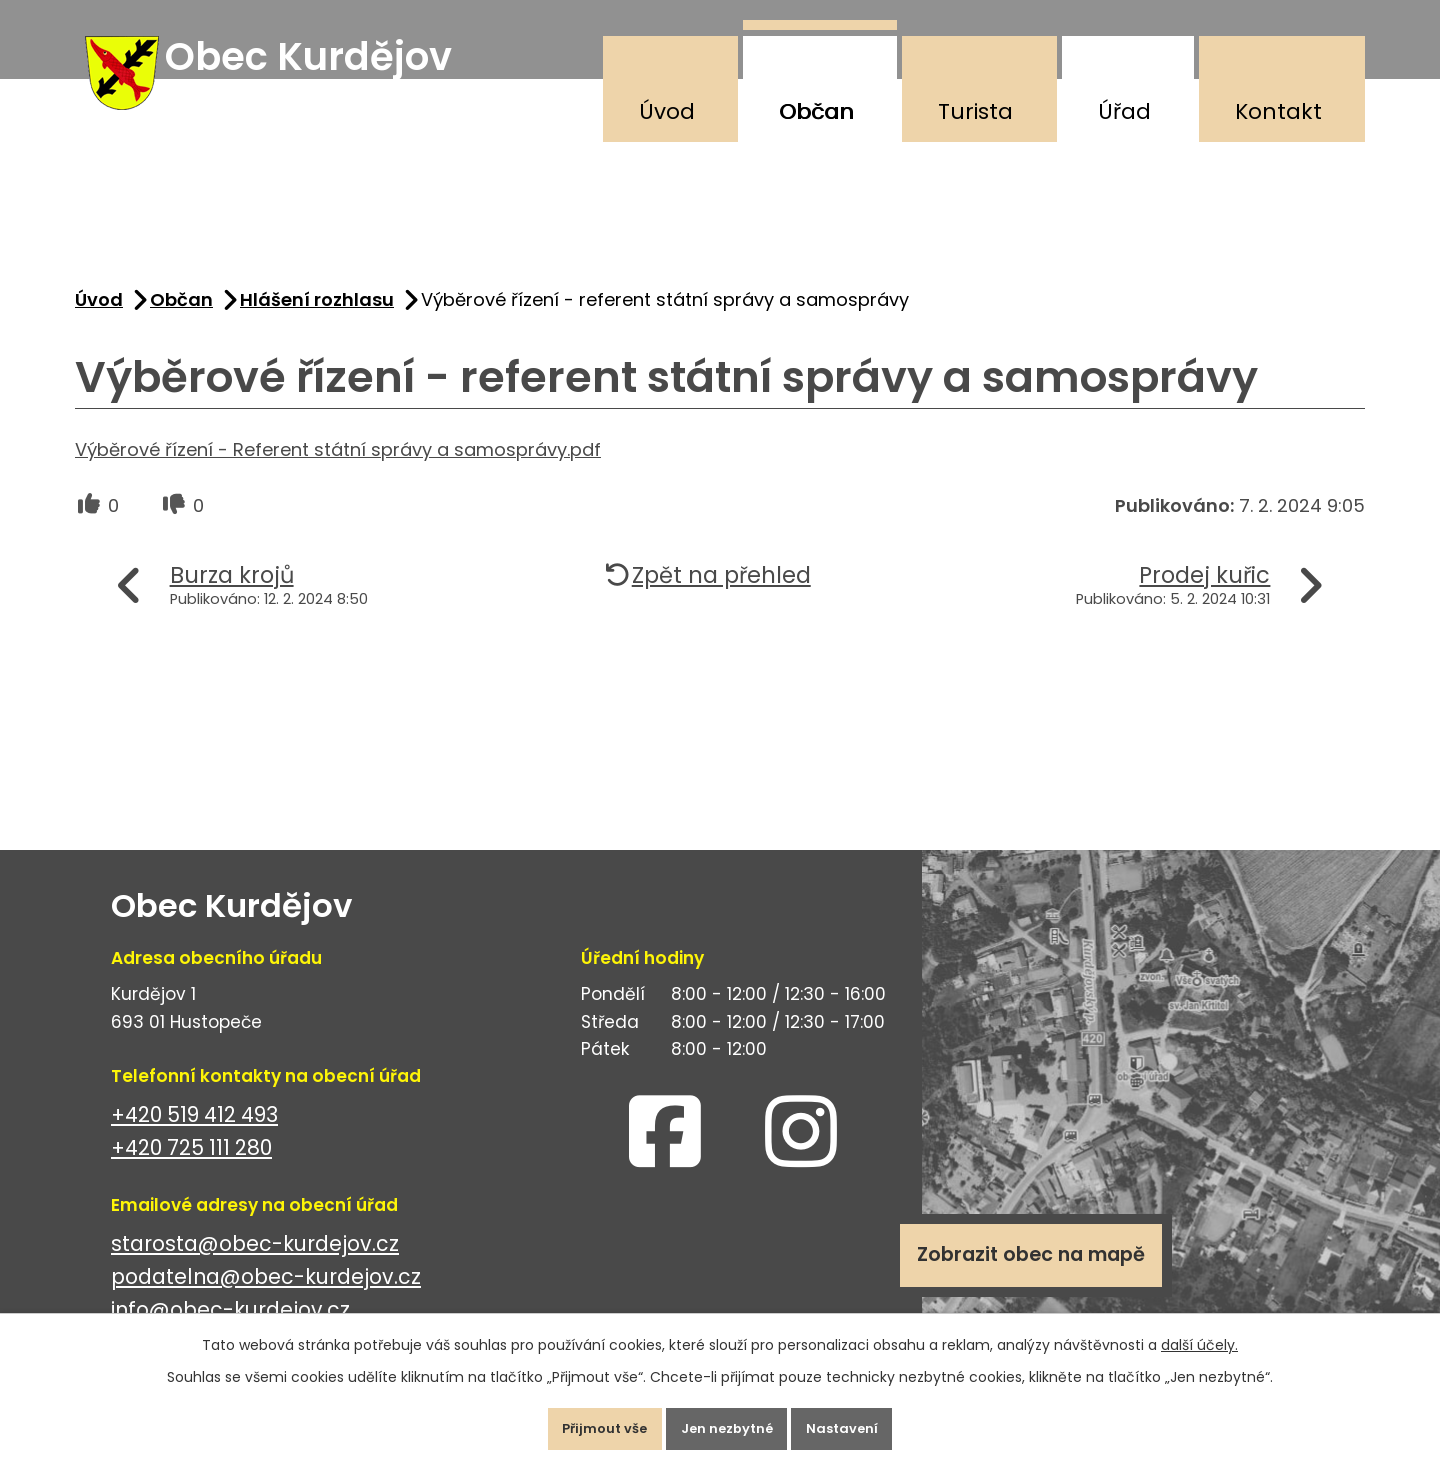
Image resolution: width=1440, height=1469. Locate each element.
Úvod (667, 111)
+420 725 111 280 (191, 1167)
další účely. (1199, 1334)
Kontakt (1278, 111)
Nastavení (864, 1423)
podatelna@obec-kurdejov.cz (266, 1296)
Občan (816, 111)
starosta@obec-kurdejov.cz (255, 1263)
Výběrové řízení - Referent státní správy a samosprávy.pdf (338, 468)
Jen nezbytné (728, 1423)
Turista (975, 111)
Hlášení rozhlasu (317, 318)
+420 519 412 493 (194, 1134)
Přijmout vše (583, 1423)
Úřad (1124, 111)
